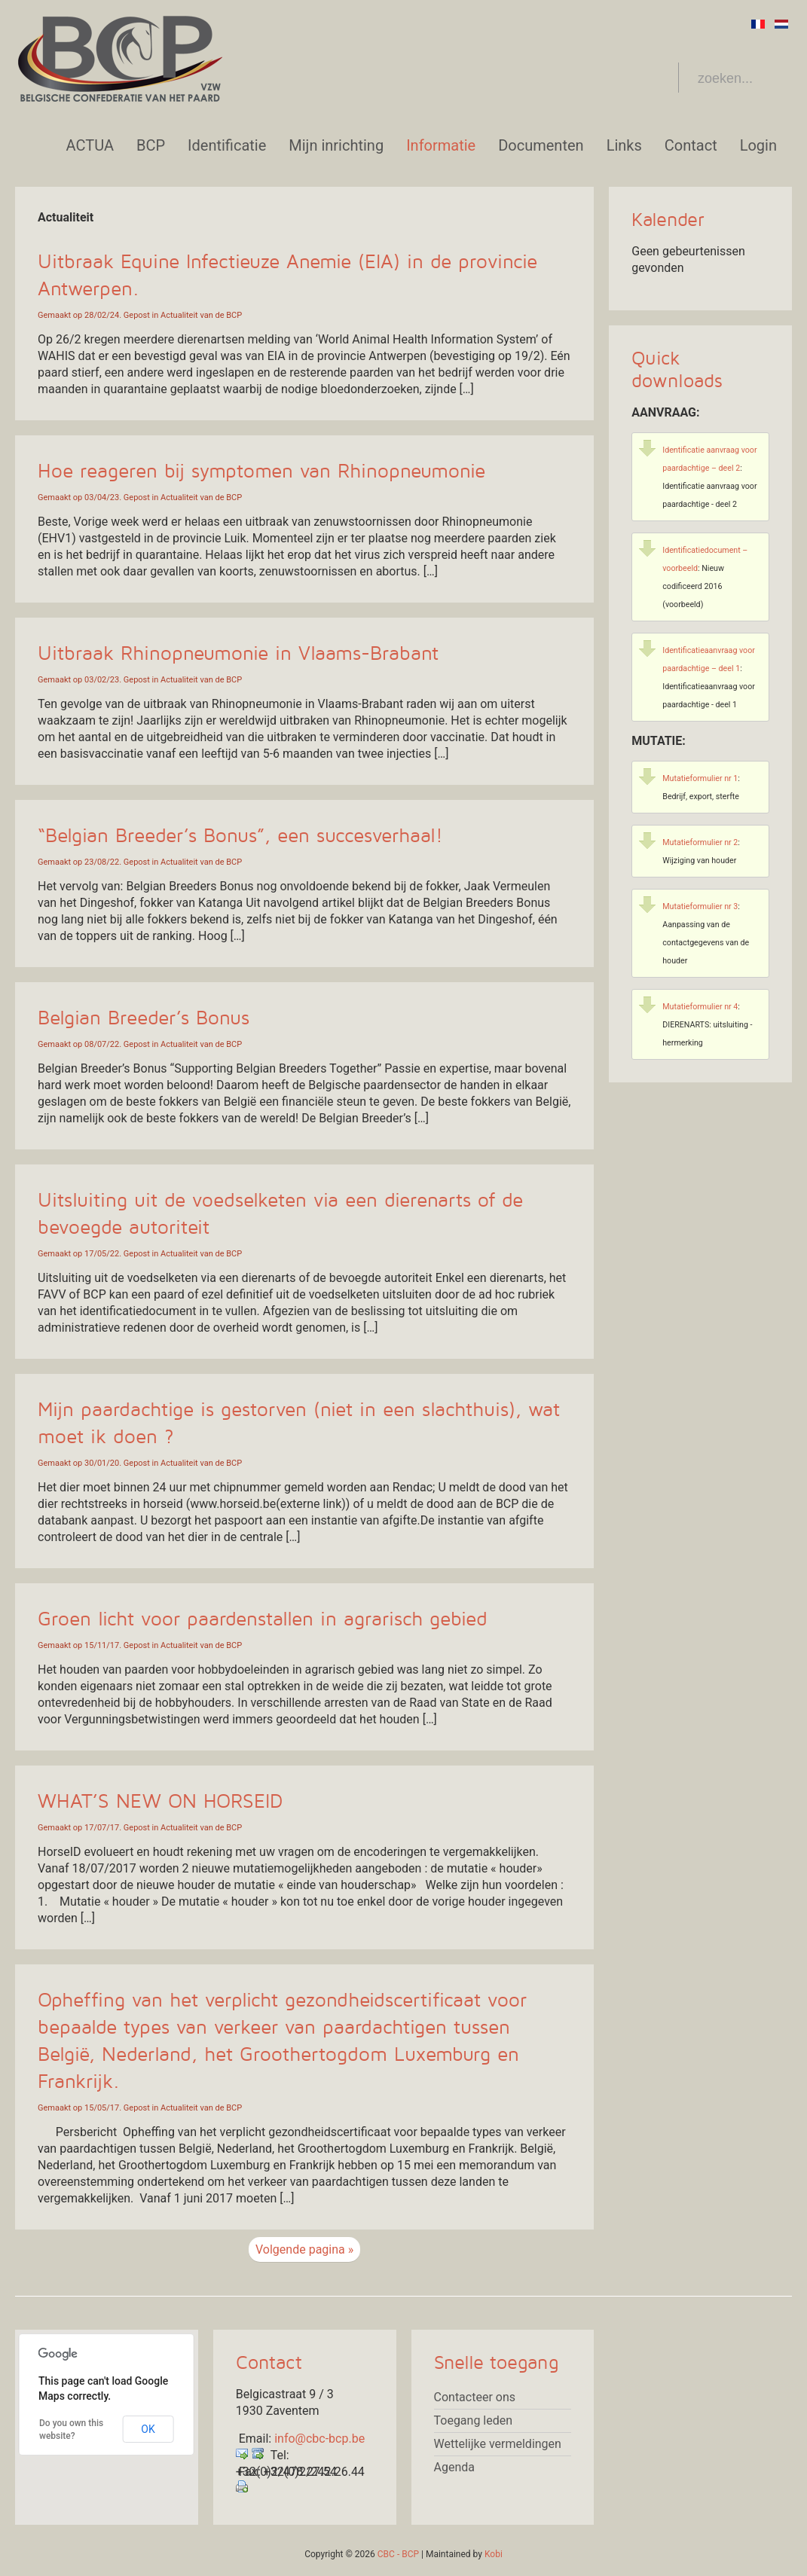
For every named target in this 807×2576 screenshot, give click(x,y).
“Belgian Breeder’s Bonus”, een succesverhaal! (240, 836)
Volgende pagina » (304, 2249)
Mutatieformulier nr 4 (700, 1007)
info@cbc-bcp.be (319, 2438)
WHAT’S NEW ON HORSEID (160, 1801)
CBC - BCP (398, 2554)
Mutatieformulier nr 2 (700, 842)
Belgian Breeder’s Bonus (143, 1018)
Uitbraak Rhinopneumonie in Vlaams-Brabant (238, 653)
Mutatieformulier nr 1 (700, 778)
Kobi (494, 2554)
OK (147, 2429)
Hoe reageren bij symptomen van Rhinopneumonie (261, 471)
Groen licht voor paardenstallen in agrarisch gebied (263, 1619)
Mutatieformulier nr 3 (700, 906)
